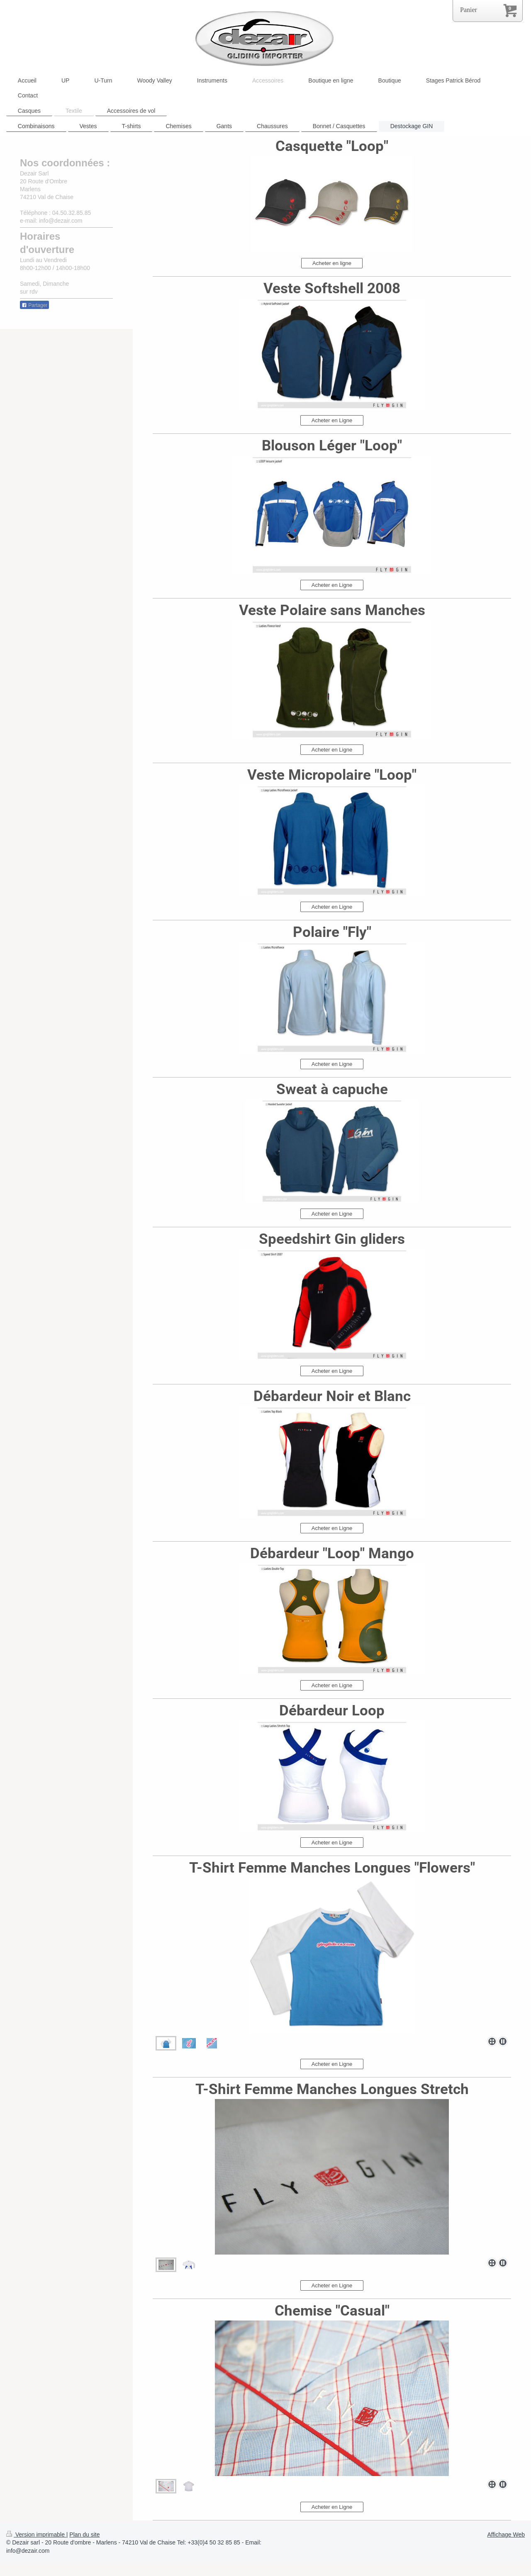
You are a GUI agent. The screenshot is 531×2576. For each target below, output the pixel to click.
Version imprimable (36, 2534)
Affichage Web (506, 2534)
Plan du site (84, 2534)
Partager (34, 305)
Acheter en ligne (331, 263)
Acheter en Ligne (332, 420)
